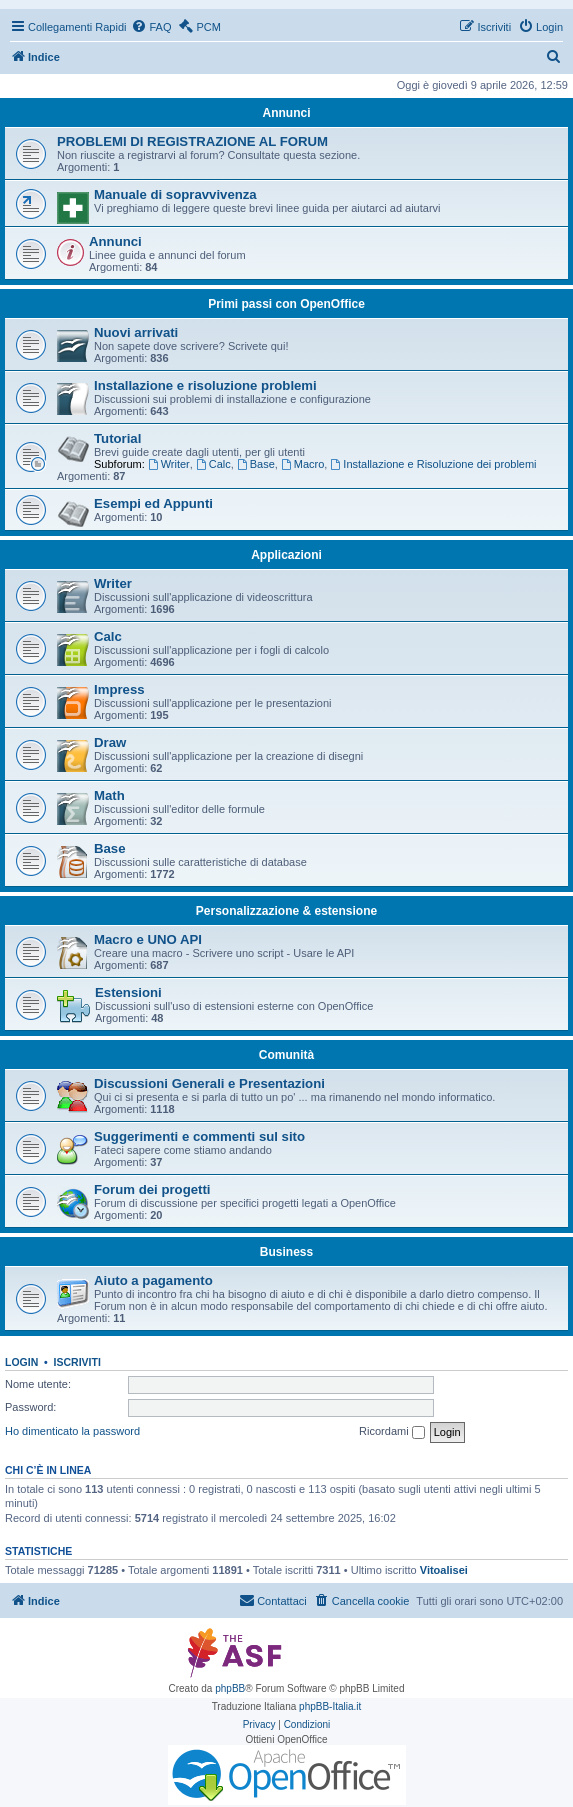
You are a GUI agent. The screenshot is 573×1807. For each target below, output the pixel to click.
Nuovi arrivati (136, 332)
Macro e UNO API (148, 939)
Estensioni (128, 992)
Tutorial (117, 438)
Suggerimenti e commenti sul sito (199, 1136)
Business (286, 1252)
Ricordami (392, 1432)
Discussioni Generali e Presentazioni (209, 1083)
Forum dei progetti (152, 1189)
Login (21, 1362)
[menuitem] (151, 27)
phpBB (230, 1688)
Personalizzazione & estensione (286, 911)
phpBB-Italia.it (330, 1706)
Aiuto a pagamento (153, 1280)
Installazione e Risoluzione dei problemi (433, 464)
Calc (213, 464)
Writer (169, 464)
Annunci (287, 113)
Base (256, 464)
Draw (110, 742)
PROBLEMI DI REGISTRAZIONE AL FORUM (192, 141)
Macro (302, 464)
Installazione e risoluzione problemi (205, 385)
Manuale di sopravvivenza (175, 194)
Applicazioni (286, 555)
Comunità (286, 1055)
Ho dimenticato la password (72, 1431)
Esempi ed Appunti (153, 503)
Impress (119, 689)
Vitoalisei (444, 1570)
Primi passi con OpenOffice (286, 304)
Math (109, 795)
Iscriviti (77, 1362)
